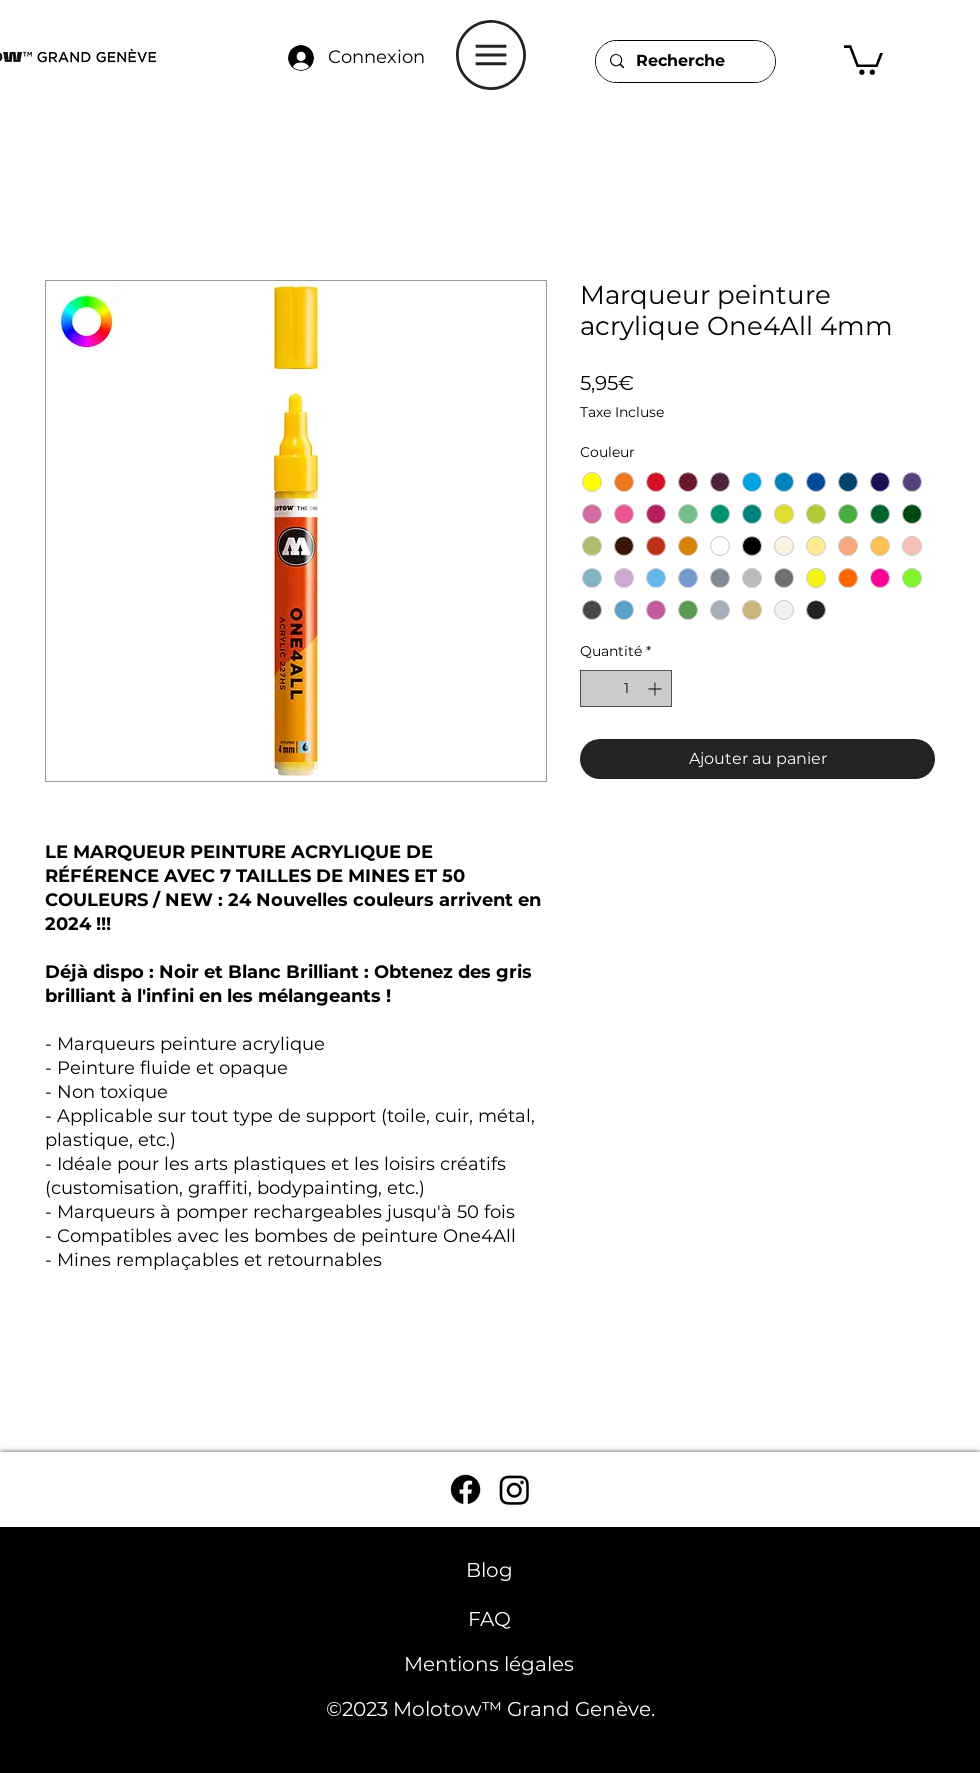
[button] (491, 55)
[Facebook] (465, 1489)
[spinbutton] (626, 688)
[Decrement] (595, 688)
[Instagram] (514, 1489)
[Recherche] (684, 61)
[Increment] (656, 688)
